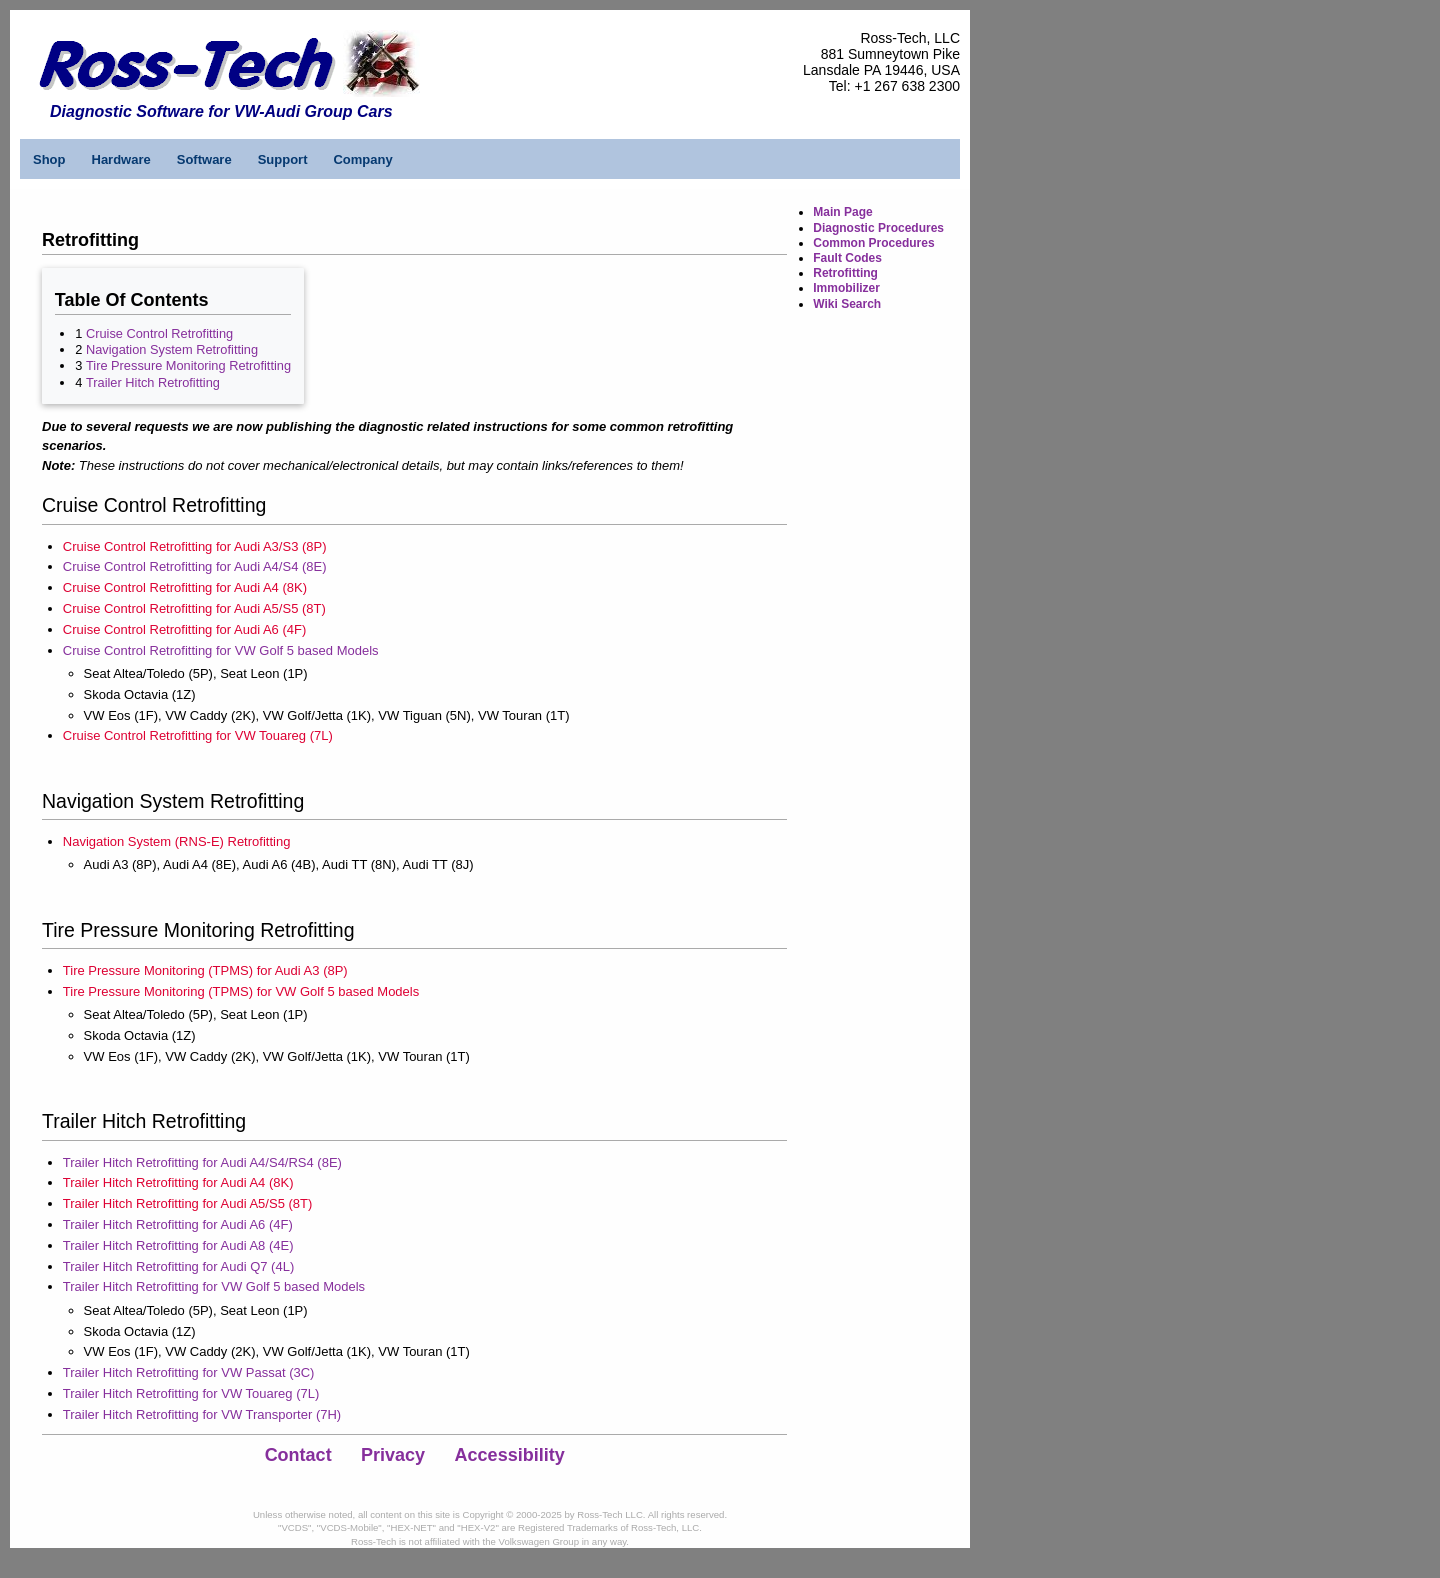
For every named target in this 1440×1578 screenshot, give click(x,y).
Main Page (842, 212)
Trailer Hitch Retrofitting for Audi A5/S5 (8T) (188, 1203)
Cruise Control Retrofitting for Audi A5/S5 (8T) (194, 608)
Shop (49, 159)
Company (362, 159)
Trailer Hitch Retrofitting (153, 382)
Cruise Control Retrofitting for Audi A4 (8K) (185, 587)
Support (283, 159)
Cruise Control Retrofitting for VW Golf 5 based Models (221, 650)
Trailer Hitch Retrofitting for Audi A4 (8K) (178, 1182)
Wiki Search (847, 304)
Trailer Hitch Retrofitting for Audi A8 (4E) (178, 1245)
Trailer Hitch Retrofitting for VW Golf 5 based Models (214, 1286)
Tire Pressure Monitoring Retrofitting (188, 365)
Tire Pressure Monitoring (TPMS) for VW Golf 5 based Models (241, 991)
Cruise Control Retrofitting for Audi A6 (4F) (185, 629)
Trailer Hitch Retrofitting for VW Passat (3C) (189, 1372)
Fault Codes (847, 258)
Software (204, 159)
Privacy (393, 1455)
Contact (298, 1455)
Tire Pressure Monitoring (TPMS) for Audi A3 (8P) (205, 970)
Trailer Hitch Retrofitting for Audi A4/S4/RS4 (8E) (202, 1162)
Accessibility (510, 1455)
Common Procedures (873, 243)
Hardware (121, 159)
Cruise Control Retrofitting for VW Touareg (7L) (198, 735)
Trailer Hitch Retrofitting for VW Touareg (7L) (191, 1393)
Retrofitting (845, 273)
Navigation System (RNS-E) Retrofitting (177, 841)
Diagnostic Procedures (878, 228)
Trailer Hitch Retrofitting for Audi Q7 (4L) (178, 1266)
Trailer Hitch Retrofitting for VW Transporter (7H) (202, 1414)
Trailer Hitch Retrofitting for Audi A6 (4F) (178, 1224)
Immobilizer (846, 288)
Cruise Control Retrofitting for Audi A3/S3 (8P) (195, 546)
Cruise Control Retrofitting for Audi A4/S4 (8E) (195, 566)
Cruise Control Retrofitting (159, 333)
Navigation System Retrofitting (172, 349)
